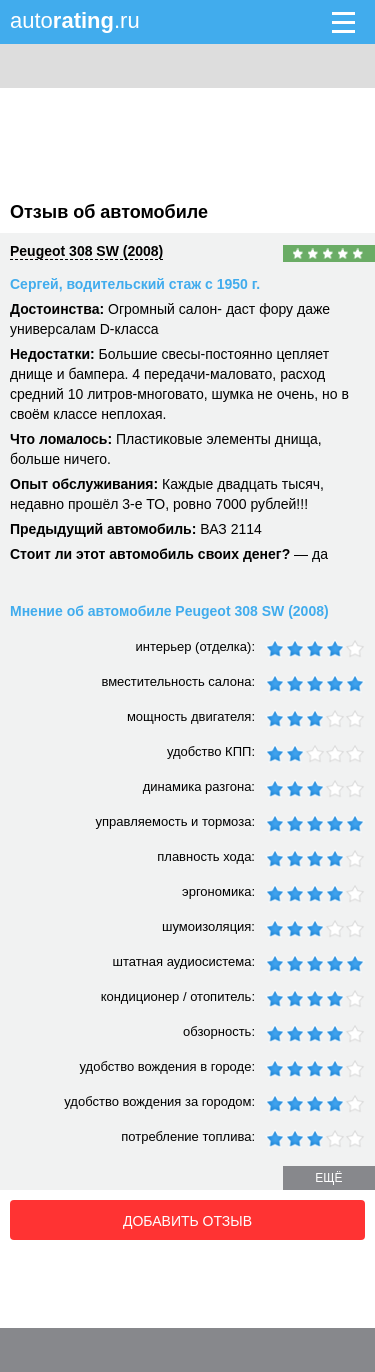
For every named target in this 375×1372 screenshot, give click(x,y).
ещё (328, 1178)
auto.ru (75, 20)
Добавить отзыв (187, 1221)
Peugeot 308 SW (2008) (86, 251)
